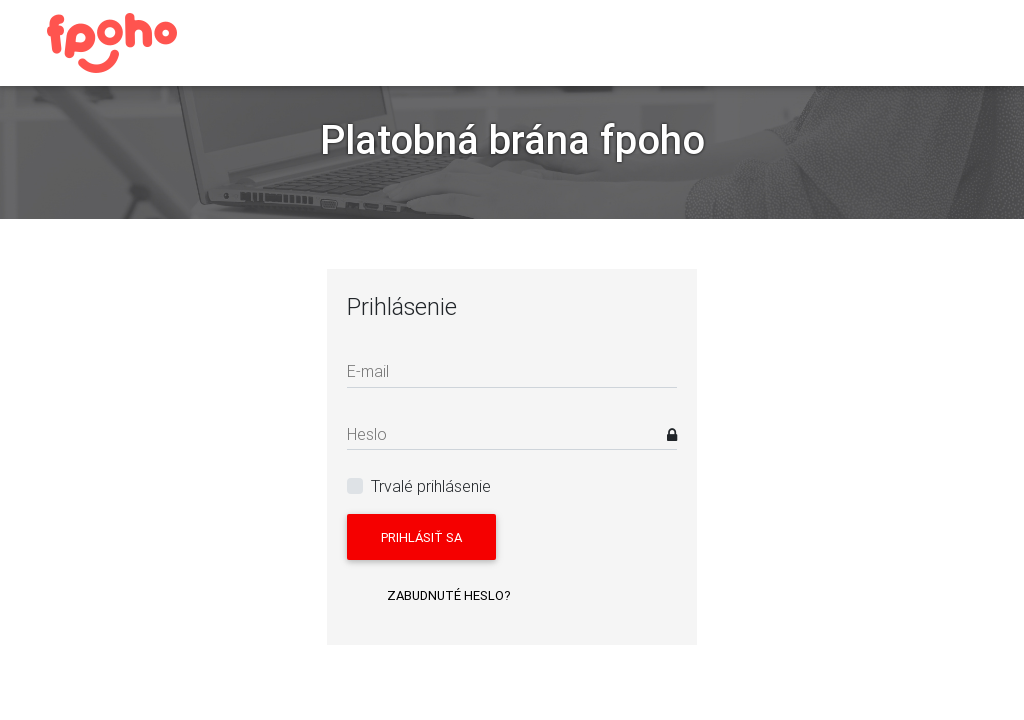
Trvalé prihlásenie (431, 486)
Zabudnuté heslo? (449, 595)
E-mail (368, 371)
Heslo (367, 434)
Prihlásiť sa (421, 537)
